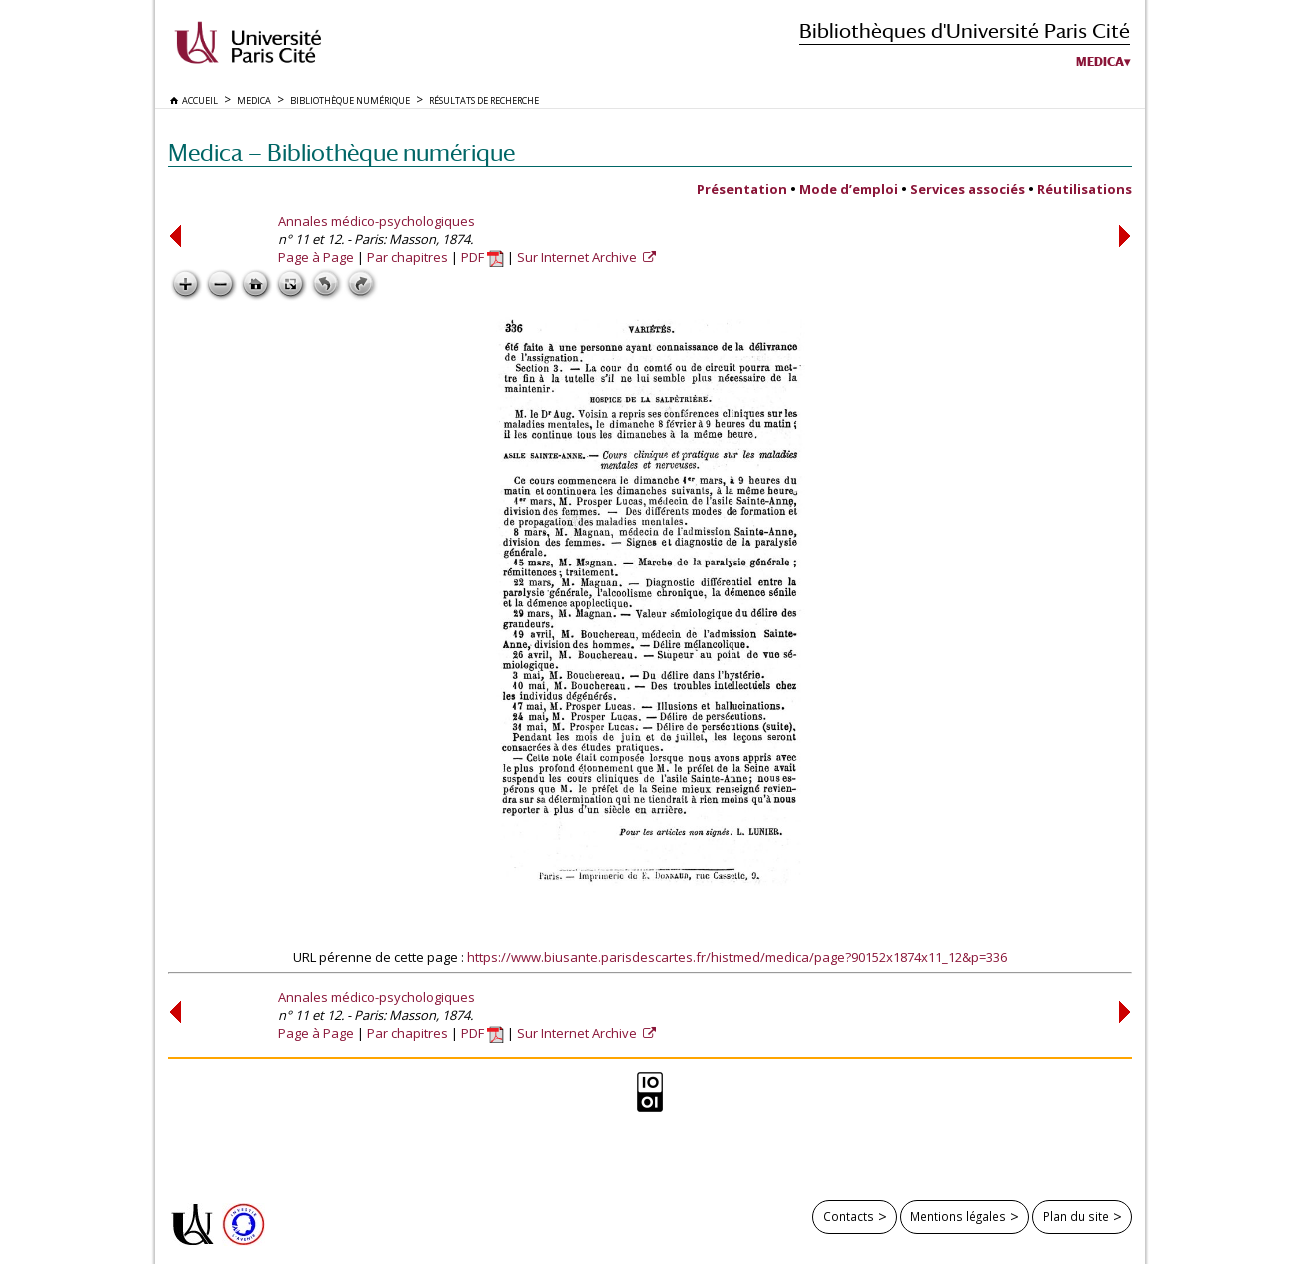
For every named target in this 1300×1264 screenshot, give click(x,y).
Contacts (848, 1216)
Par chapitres (407, 257)
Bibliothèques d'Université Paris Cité (964, 30)
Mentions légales (958, 1216)
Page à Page (316, 257)
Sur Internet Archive (578, 257)
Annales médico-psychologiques (376, 221)
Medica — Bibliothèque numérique (341, 152)
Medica (1100, 62)
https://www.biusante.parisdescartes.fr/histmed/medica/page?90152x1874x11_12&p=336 (737, 957)
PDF (482, 257)
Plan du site (1076, 1216)
